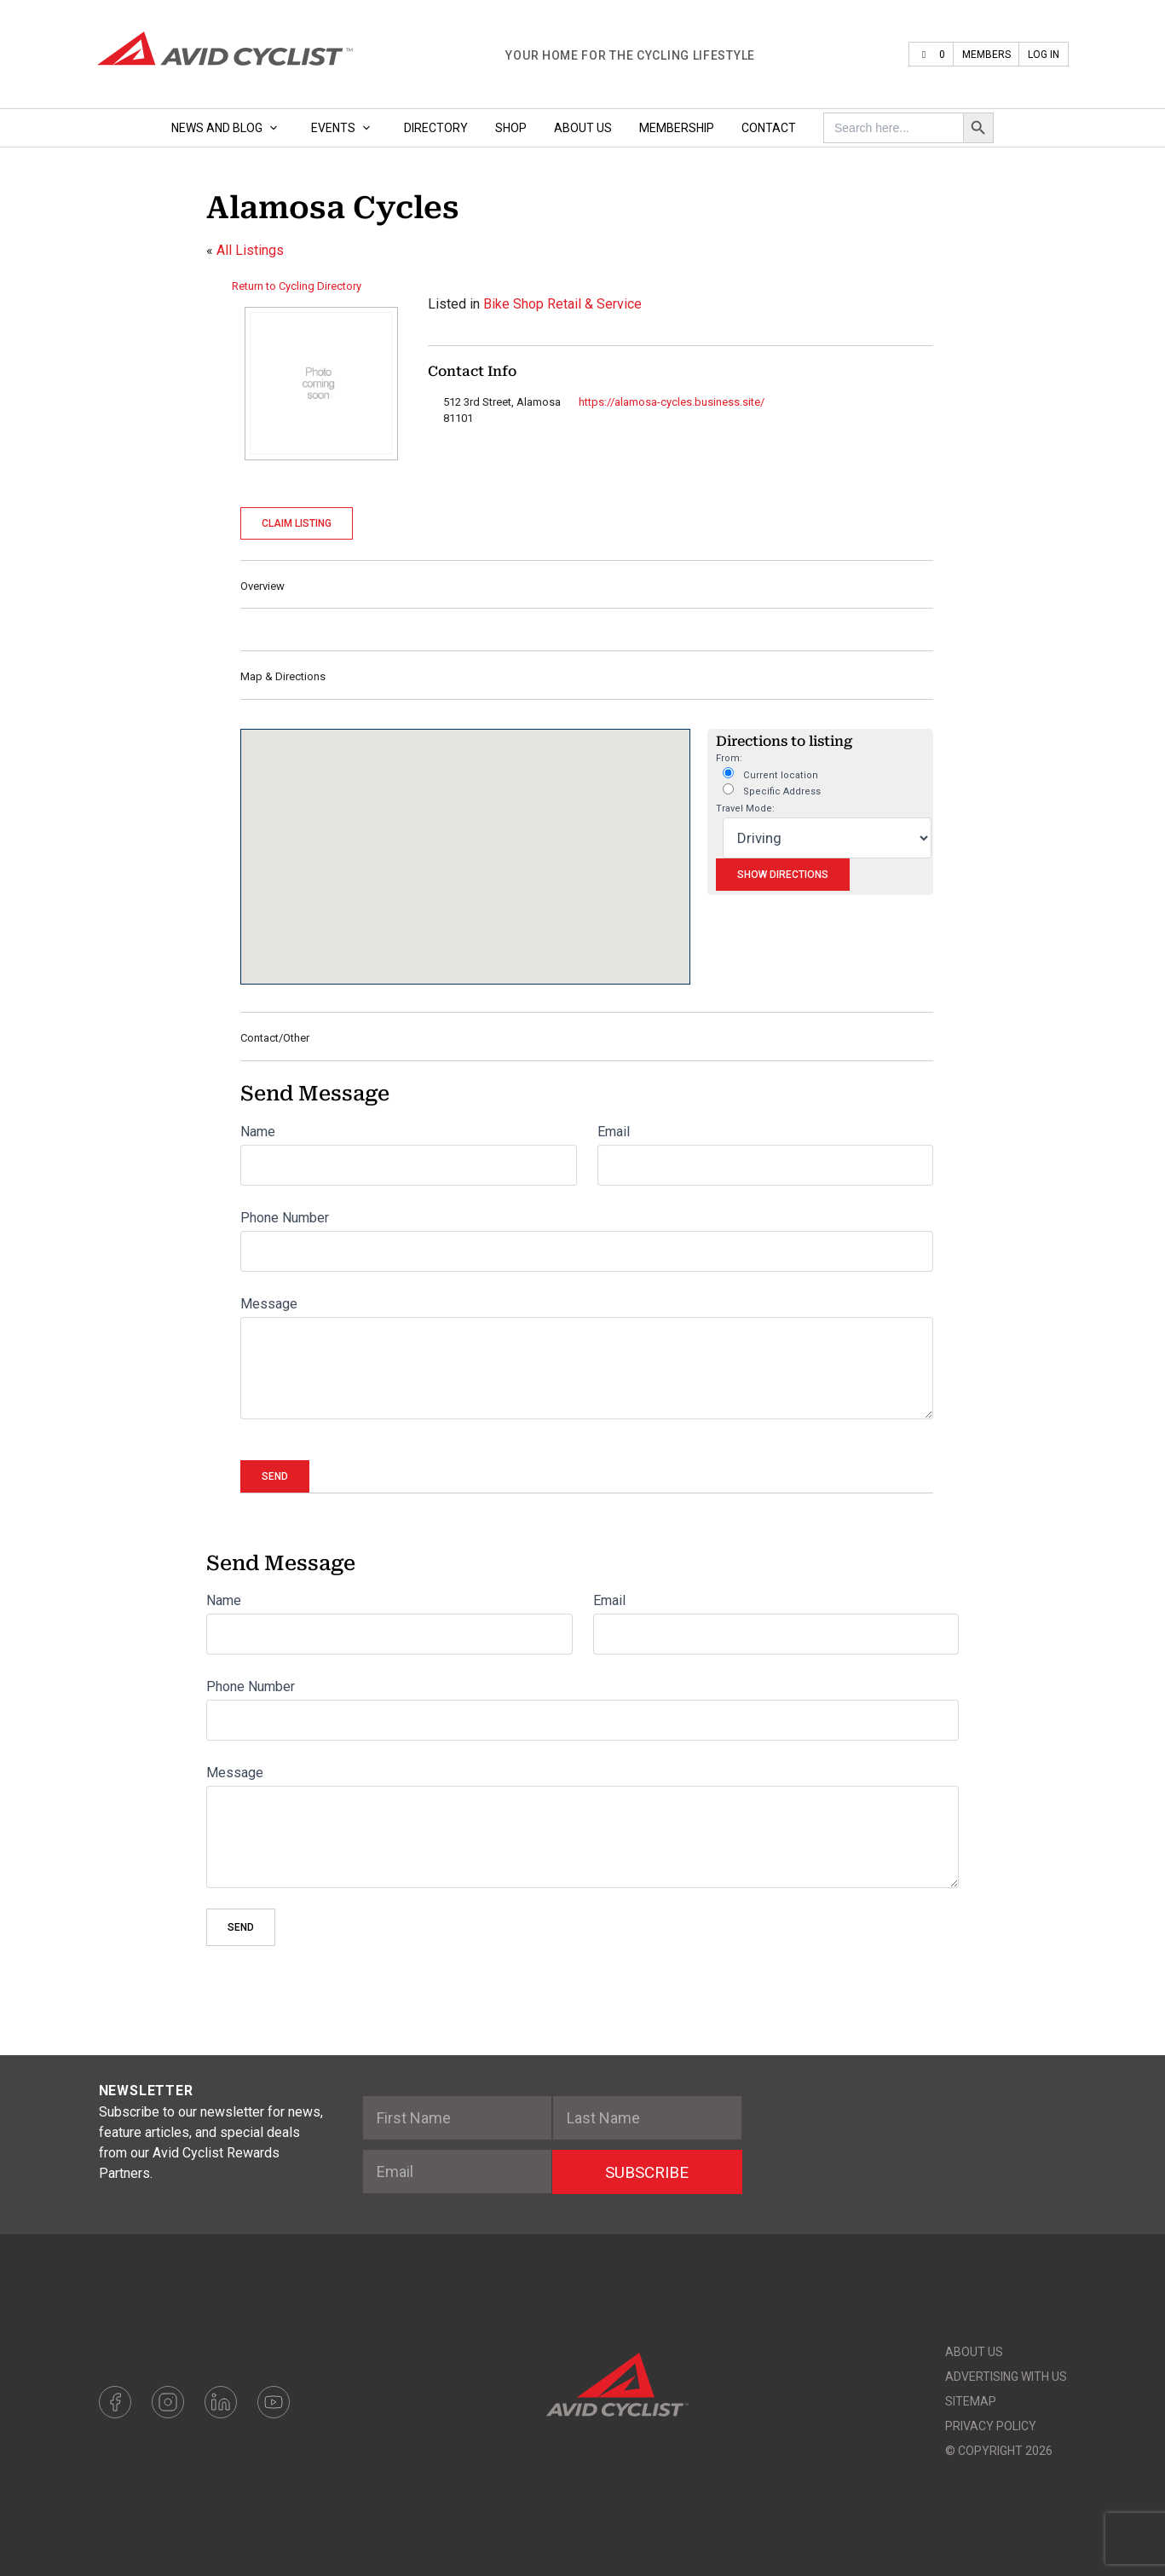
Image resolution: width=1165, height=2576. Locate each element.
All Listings (250, 250)
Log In (1043, 55)
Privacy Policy (990, 2426)
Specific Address (772, 790)
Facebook (115, 2402)
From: (729, 758)
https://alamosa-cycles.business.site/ (671, 402)
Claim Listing (297, 523)
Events (344, 128)
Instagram (168, 2402)
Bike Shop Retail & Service (562, 304)
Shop (511, 128)
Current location (770, 774)
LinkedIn (221, 2402)
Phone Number (284, 1218)
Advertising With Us (1006, 2376)
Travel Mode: (745, 808)
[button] (465, 841)
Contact (768, 128)
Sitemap (970, 2401)
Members (986, 55)
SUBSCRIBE (647, 2172)
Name (257, 1131)
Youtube (273, 2402)
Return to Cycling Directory (296, 286)
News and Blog (227, 128)
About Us (583, 128)
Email (613, 1131)
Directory (436, 128)
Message (268, 1304)
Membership (676, 128)
